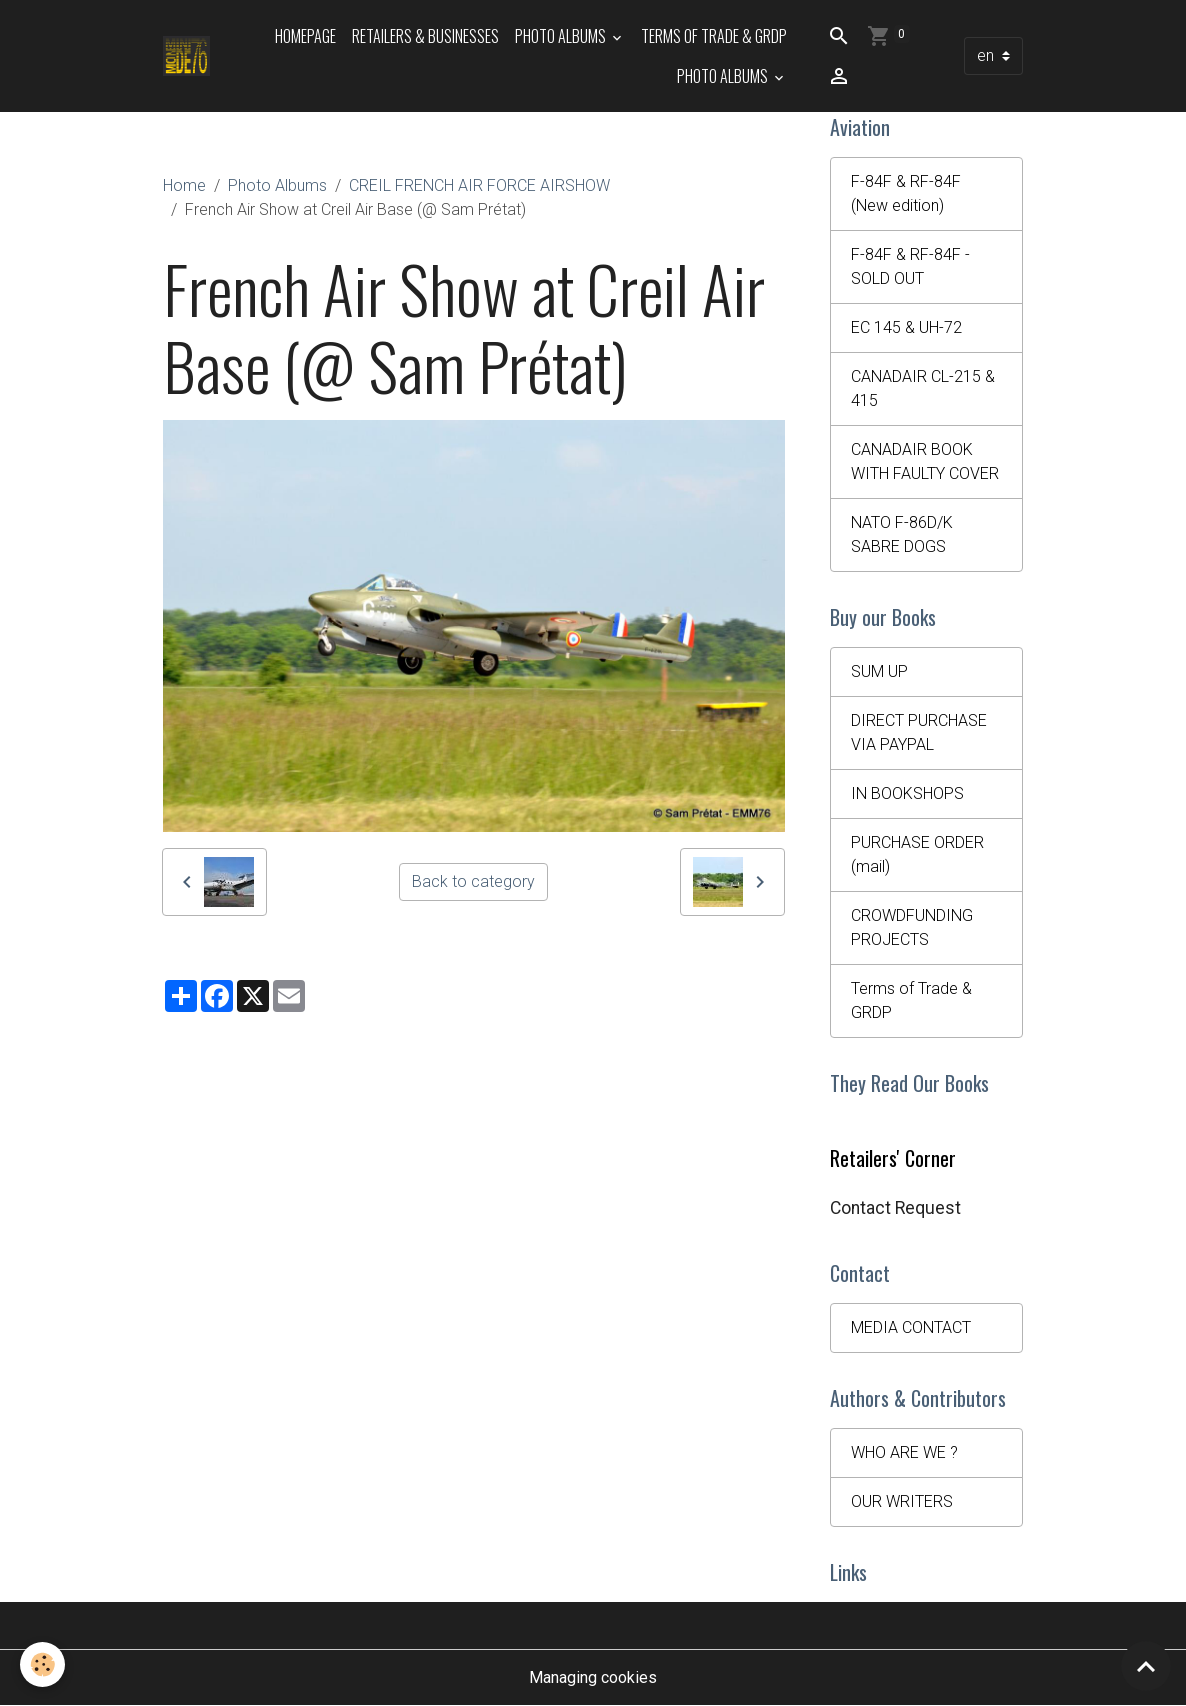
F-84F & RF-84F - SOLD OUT (910, 266)
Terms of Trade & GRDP (714, 36)
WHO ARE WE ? (904, 1452)
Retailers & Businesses (425, 36)
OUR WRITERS (902, 1501)
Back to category (473, 881)
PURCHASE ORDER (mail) (917, 854)
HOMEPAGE (305, 36)
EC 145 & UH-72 (906, 327)
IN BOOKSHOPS (907, 793)
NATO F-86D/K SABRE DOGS (902, 534)
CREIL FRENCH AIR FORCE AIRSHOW (479, 185)
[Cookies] (42, 1664)
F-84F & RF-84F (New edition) (906, 193)
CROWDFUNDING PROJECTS (912, 927)
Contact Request (895, 1208)
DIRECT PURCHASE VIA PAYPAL (919, 732)
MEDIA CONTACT (911, 1327)
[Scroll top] (1146, 1666)
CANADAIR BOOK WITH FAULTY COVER (925, 461)
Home (184, 185)
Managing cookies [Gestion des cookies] (593, 1677)
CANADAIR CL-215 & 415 (923, 388)
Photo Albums (562, 36)
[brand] (187, 56)
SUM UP (879, 671)
